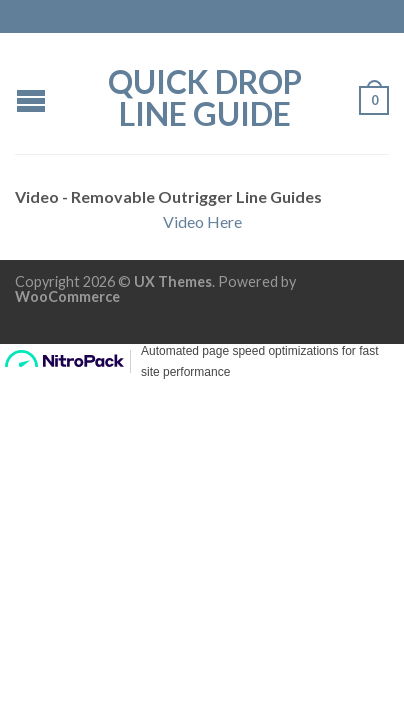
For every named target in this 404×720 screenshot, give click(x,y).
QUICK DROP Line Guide (205, 96)
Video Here (202, 221)
